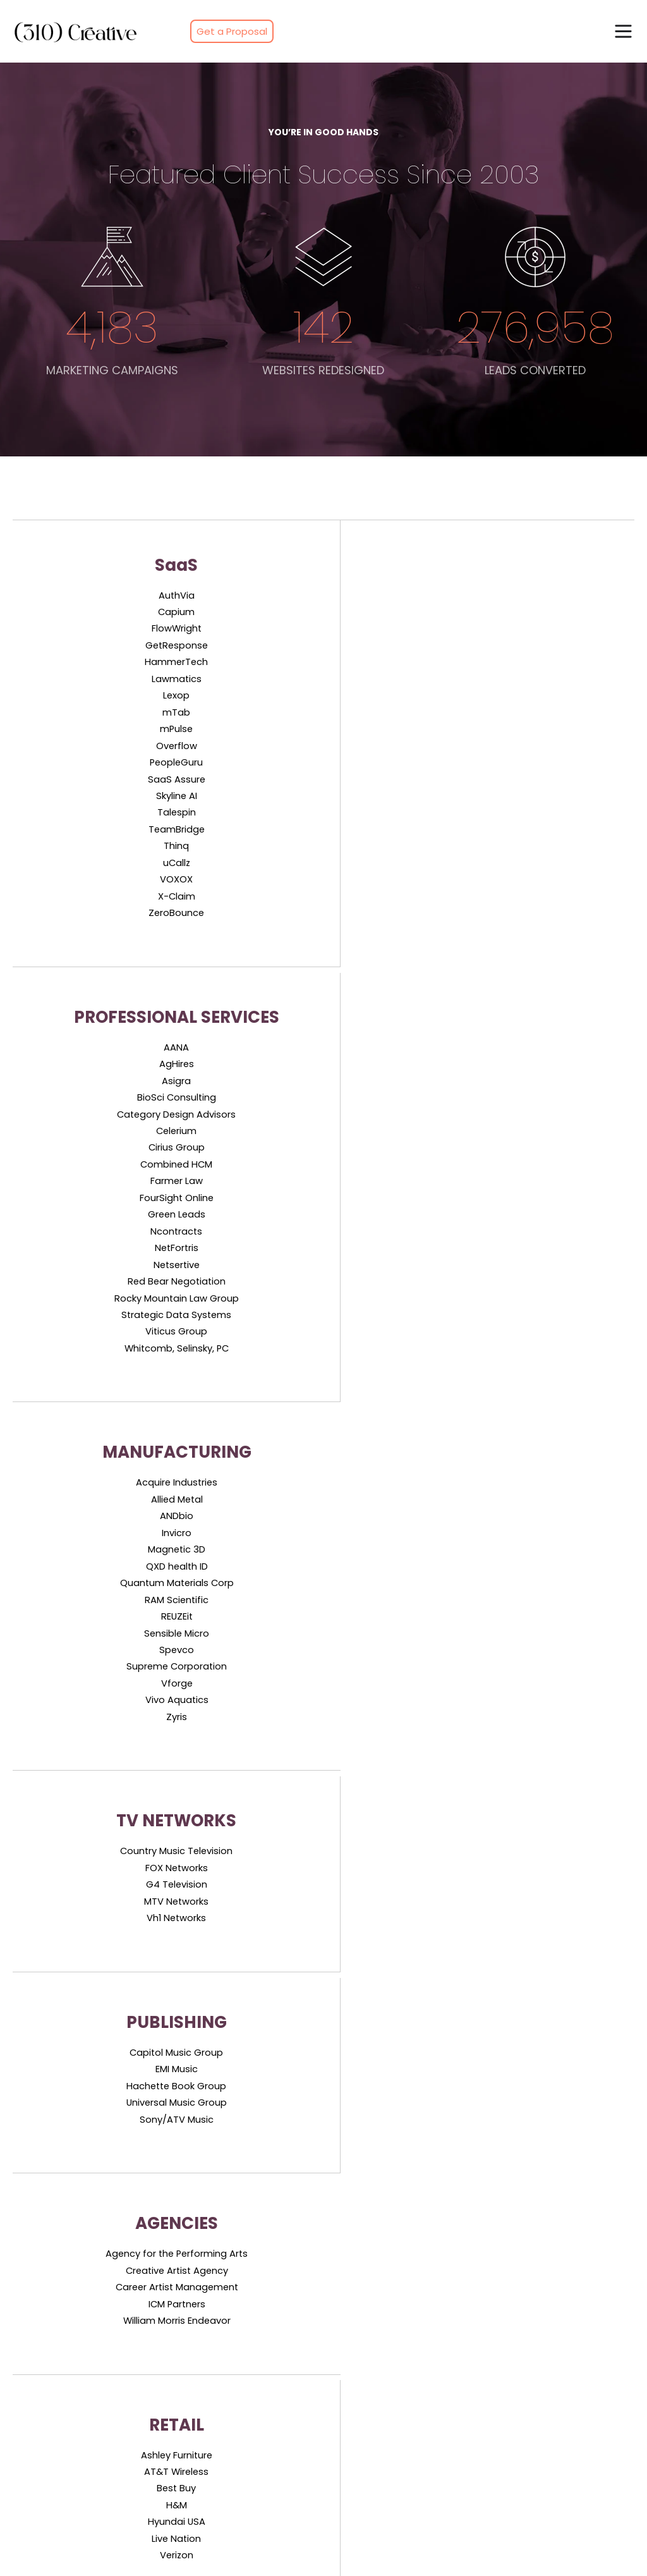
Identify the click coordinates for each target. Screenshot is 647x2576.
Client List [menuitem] (506, 2289)
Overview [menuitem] (194, 2445)
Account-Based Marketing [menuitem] (232, 2289)
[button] (623, 31)
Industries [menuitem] (195, 2513)
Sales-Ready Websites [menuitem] (68, 2356)
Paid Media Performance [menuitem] (73, 2334)
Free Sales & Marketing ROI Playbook (323, 2110)
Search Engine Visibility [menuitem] (68, 2311)
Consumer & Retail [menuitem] (371, 2378)
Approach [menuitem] (195, 2468)
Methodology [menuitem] (203, 2490)
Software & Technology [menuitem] (382, 2289)
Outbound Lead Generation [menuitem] (235, 2311)
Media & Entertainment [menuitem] (381, 2334)
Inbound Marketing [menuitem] (60, 2289)
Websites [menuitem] (505, 2356)
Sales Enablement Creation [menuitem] (234, 2334)
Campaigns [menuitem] (510, 2334)
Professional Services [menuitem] (376, 2311)
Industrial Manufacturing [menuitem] (73, 2490)
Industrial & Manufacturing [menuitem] (388, 2356)
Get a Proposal (232, 31)
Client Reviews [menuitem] (516, 2311)
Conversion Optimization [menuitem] (74, 2378)
